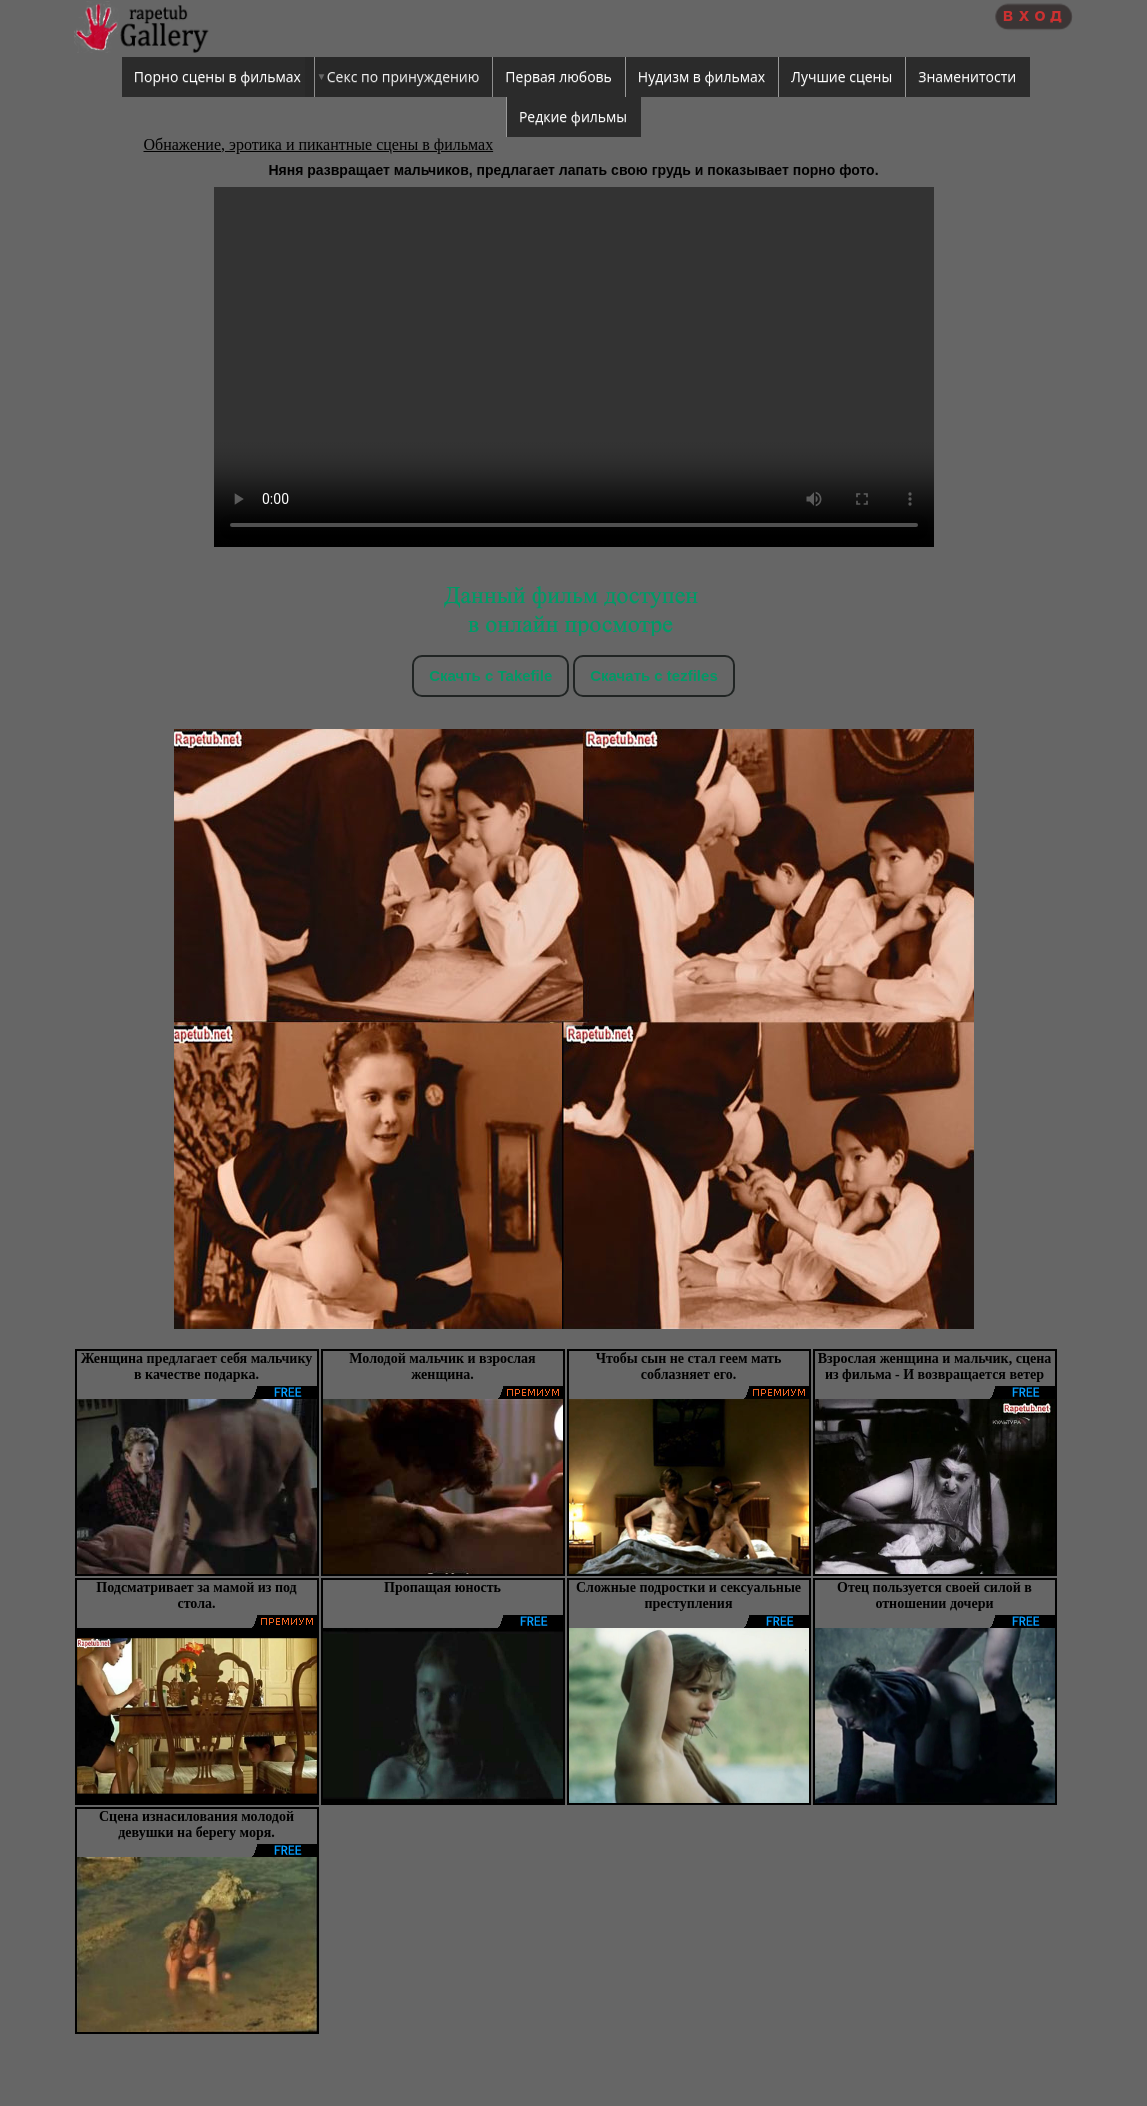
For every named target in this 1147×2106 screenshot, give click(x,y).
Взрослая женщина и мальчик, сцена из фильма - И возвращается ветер (935, 1366)
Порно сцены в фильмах (217, 76)
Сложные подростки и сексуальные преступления (688, 1595)
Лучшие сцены (841, 76)
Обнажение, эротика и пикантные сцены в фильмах (319, 144)
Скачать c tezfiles (653, 675)
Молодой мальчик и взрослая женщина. (442, 1366)
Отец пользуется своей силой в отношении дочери (934, 1595)
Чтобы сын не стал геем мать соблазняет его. (689, 1366)
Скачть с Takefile (490, 675)
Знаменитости (967, 76)
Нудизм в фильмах (701, 76)
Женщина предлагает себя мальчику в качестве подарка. (197, 1366)
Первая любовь (558, 76)
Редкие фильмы (573, 116)
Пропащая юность (442, 1587)
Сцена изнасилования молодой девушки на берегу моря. (196, 1824)
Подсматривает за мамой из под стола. (196, 1595)
